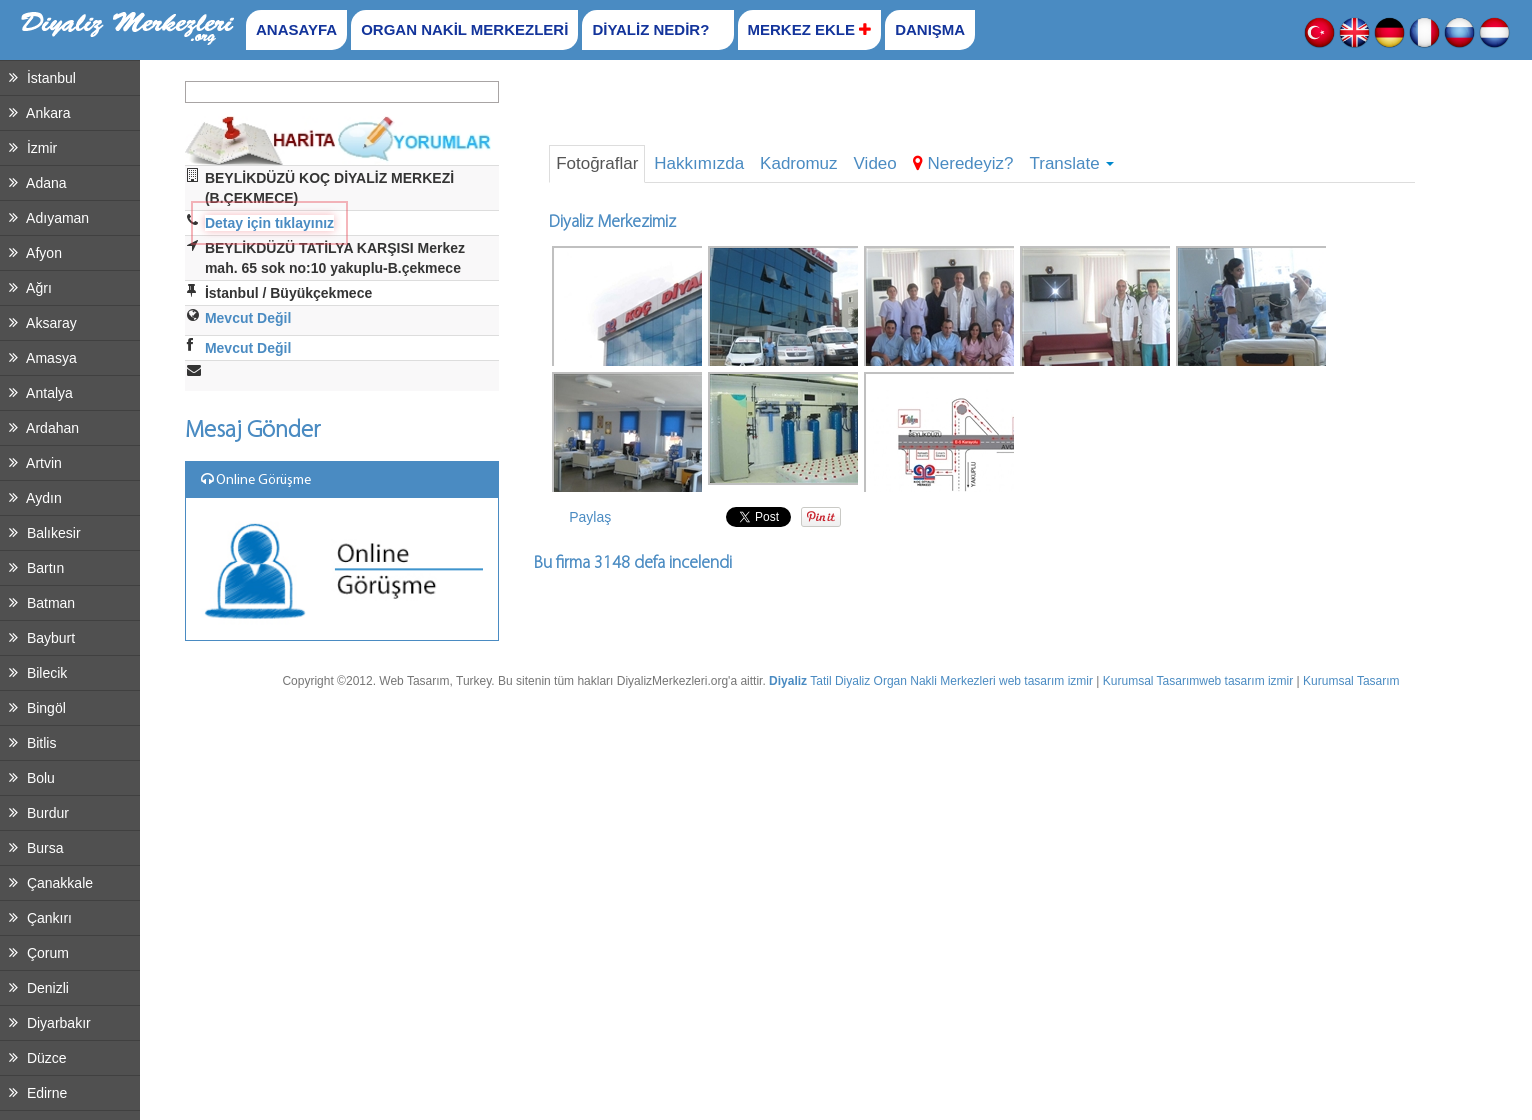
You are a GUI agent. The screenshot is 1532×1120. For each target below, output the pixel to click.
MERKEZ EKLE (810, 29)
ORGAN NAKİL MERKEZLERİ (464, 29)
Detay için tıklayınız (269, 223)
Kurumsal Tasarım (1151, 681)
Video (875, 163)
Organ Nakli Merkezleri (935, 681)
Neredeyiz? (963, 163)
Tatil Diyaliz (840, 681)
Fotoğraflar (597, 163)
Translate (1071, 163)
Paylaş (590, 517)
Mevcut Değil (248, 318)
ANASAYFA (296, 29)
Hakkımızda (699, 163)
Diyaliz (788, 681)
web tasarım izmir (1046, 681)
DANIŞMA (930, 29)
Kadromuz (798, 163)
